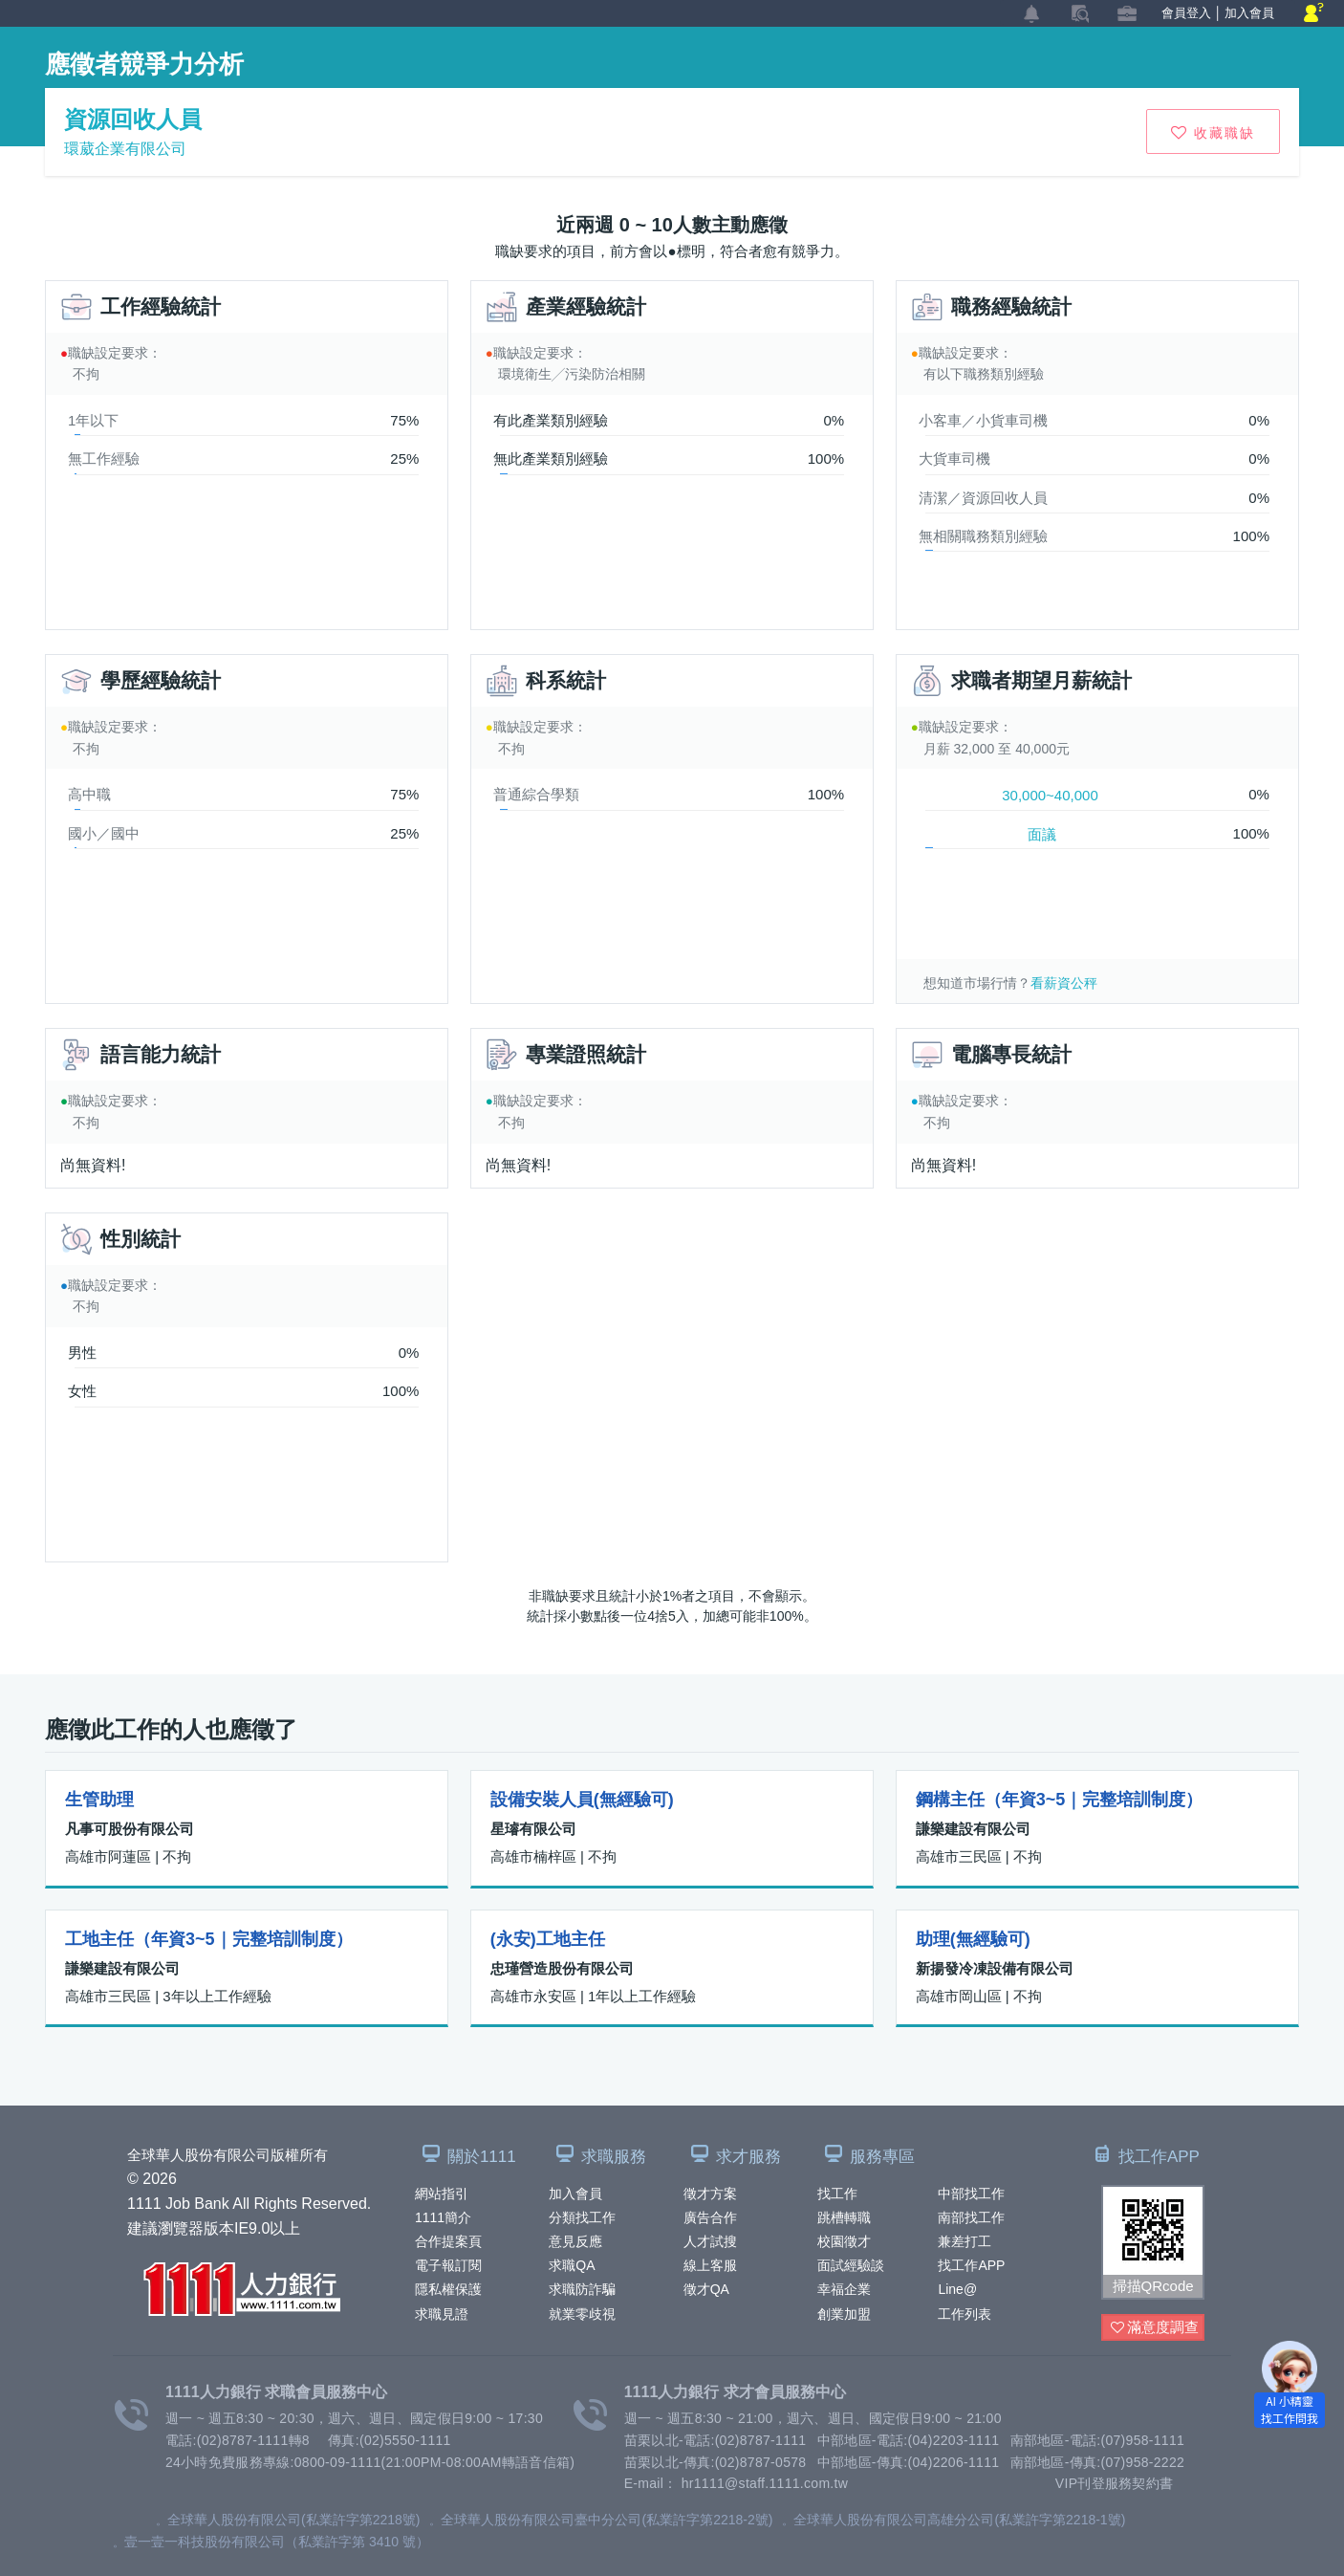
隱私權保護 (448, 2289)
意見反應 (575, 2241)
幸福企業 (844, 2289)
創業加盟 (844, 2314)
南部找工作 (971, 2217)
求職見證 (441, 2314)
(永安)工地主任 (547, 1939)
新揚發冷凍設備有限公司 (994, 1968)
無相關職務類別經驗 (983, 536)
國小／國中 (104, 833)
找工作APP (971, 2265)
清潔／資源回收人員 (983, 498)
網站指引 (441, 2193)
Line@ (957, 2289)
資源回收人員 (133, 119)
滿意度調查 (1155, 2328)
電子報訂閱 (448, 2265)
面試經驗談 (850, 2265)
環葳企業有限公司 (125, 149)
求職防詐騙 (582, 2289)
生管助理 (99, 1799)
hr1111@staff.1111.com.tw (765, 2483)
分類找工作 (582, 2217)
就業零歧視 (582, 2314)
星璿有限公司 (533, 1829)
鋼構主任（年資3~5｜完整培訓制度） (1059, 1799)
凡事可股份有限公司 (129, 1829)
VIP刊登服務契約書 (1114, 2483)
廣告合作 (710, 2217)
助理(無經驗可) (973, 1939)
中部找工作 (971, 2193)
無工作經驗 (104, 458)
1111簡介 (443, 2217)
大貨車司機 (954, 458)
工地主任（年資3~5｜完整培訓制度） (209, 1939)
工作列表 (964, 2314)
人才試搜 (710, 2241)
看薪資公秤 (1063, 983)
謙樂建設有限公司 (973, 1829)
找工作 (837, 2193)
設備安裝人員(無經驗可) (582, 1799)
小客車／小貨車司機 (983, 420)
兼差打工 (964, 2241)
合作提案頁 (448, 2241)
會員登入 (1186, 13)
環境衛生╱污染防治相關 (571, 374)
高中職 (89, 794)
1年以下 (93, 420)
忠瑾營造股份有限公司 (562, 1968)
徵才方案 (710, 2193)
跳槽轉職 (844, 2217)
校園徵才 (844, 2241)
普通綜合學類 (536, 794)
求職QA (572, 2265)
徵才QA (706, 2289)
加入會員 (575, 2193)
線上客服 (710, 2265)
